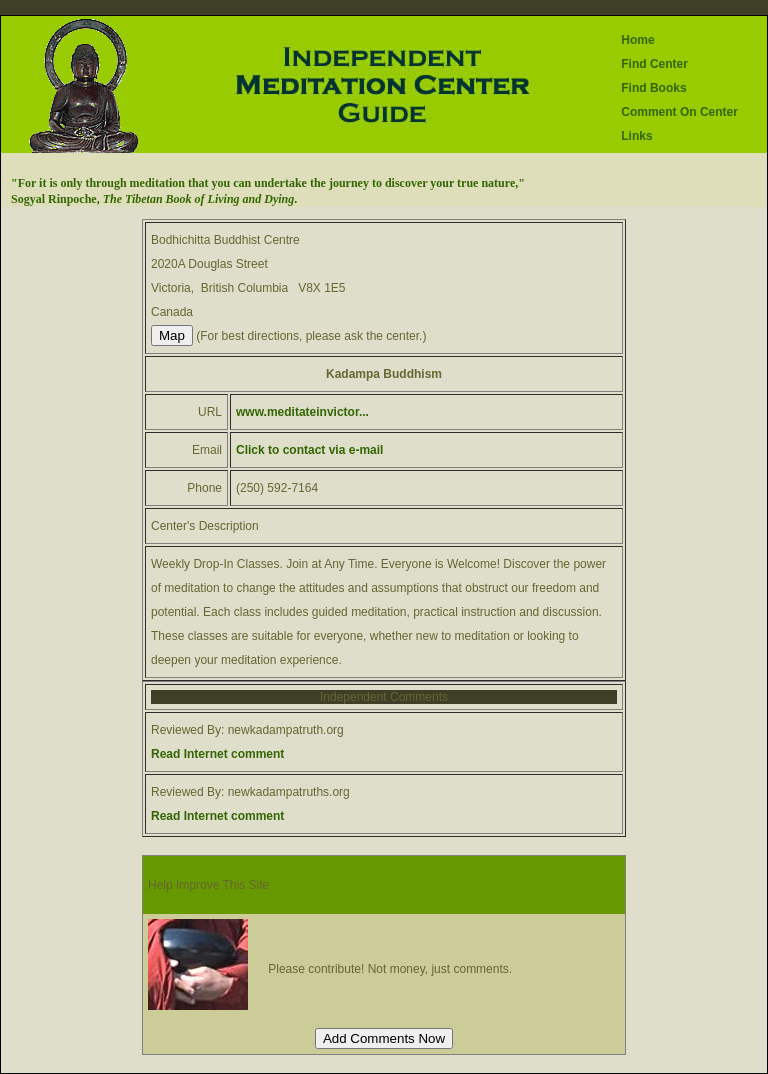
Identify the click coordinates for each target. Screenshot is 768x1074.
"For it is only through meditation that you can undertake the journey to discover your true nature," (268, 183)
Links (636, 136)
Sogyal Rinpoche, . (154, 199)
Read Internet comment (217, 754)
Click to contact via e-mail (309, 450)
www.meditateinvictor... (302, 412)
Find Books (653, 88)
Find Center (654, 64)
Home (637, 40)
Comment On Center (679, 112)
